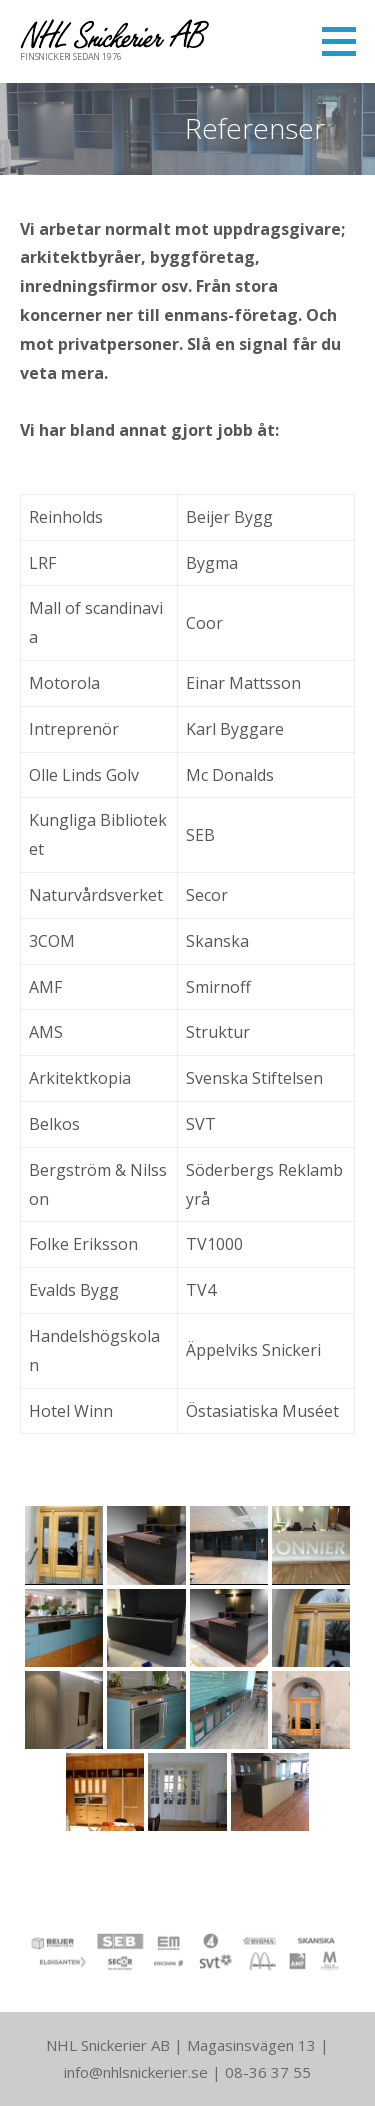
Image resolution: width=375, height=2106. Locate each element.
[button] (346, 41)
